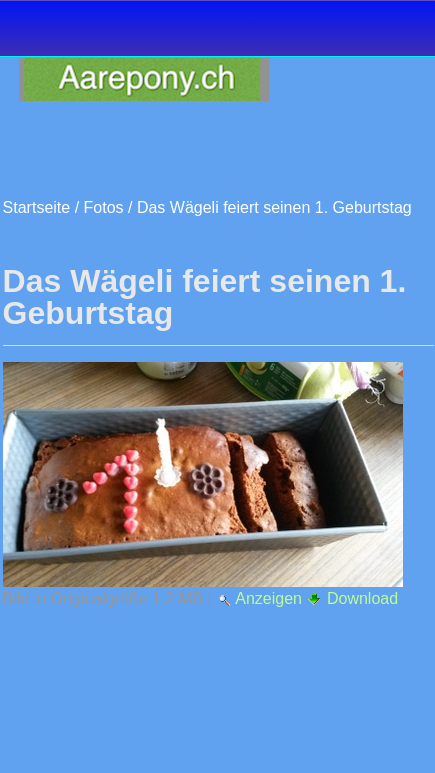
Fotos (104, 207)
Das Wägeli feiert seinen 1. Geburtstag (274, 207)
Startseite (37, 207)
